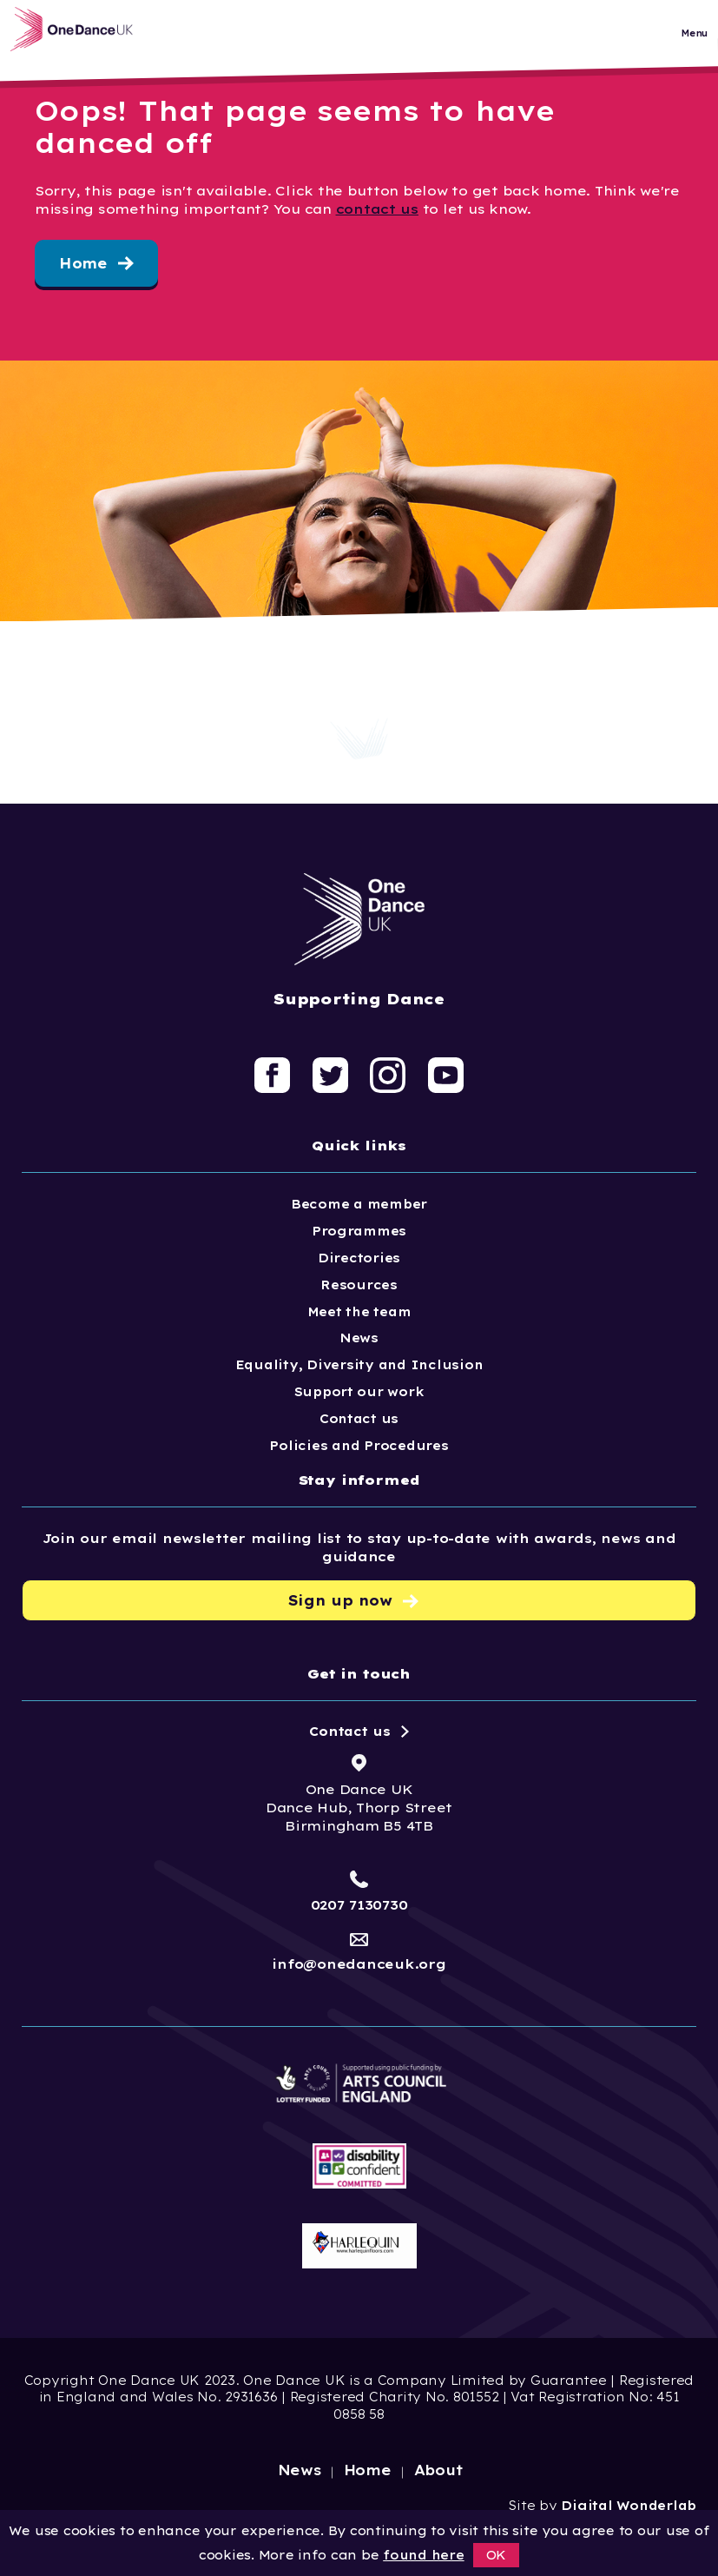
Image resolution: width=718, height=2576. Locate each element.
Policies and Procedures (358, 1446)
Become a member (359, 1204)
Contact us (359, 1419)
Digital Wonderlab (628, 2505)
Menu (694, 42)
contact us (377, 209)
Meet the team (359, 1312)
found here (423, 2555)
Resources (359, 1285)
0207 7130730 (359, 1905)
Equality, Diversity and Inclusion (359, 1365)
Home (83, 263)
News (359, 1338)
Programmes (359, 1231)
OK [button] (496, 2555)
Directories (359, 1258)
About (439, 2470)
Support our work (359, 1392)
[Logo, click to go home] (95, 38)
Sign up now (340, 1601)
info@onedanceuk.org (358, 1964)
